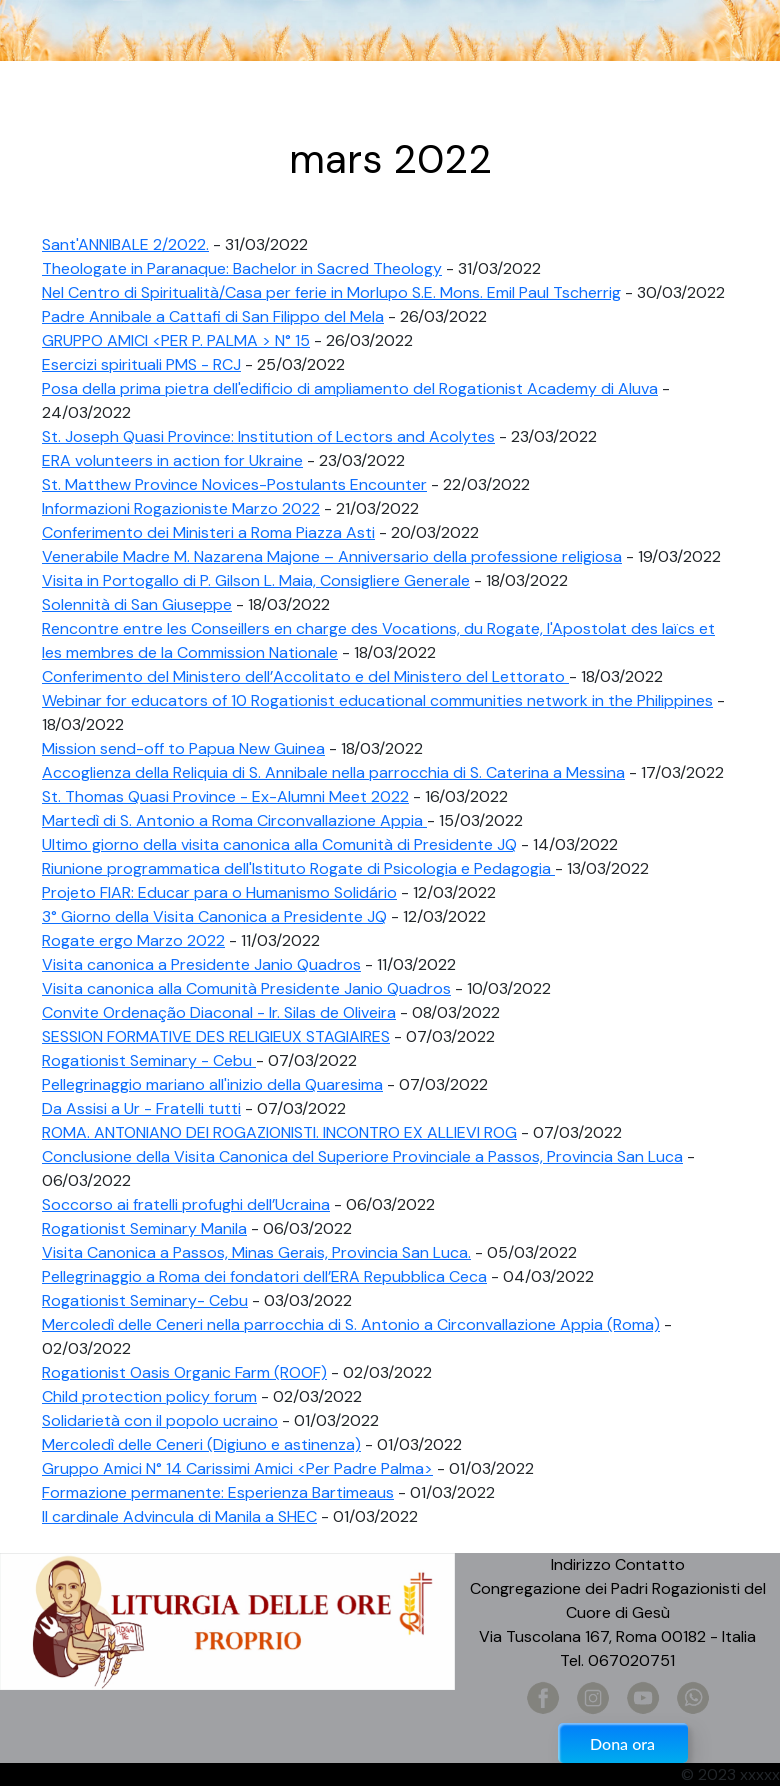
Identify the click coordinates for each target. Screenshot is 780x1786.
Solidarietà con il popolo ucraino (160, 1420)
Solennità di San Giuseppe (137, 604)
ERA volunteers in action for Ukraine (172, 460)
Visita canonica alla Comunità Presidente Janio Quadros (246, 988)
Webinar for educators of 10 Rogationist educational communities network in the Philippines (377, 700)
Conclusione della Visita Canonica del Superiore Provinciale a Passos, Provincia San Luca (362, 1156)
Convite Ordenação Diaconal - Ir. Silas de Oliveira (219, 1012)
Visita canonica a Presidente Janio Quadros (201, 964)
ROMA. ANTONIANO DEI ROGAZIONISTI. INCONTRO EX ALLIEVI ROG (279, 1132)
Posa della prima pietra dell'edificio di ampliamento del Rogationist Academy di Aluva (350, 388)
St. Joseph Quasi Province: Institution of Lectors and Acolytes (268, 436)
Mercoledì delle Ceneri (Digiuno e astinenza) (201, 1444)
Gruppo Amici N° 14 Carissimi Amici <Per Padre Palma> (237, 1468)
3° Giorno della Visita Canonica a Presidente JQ (214, 916)
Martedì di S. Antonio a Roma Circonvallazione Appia (234, 820)
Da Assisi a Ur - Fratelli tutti (141, 1108)
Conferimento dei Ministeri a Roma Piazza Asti (208, 532)
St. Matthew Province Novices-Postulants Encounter (234, 484)
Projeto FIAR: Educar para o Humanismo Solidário (219, 892)
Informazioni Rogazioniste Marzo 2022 (181, 508)
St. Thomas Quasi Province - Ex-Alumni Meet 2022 (225, 796)
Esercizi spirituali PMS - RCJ (141, 364)
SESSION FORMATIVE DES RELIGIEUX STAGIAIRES (216, 1036)
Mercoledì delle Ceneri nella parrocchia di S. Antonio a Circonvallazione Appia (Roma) (351, 1324)
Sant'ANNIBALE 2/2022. (125, 244)
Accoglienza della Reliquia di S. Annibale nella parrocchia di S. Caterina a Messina (333, 772)
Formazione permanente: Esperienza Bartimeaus (218, 1492)
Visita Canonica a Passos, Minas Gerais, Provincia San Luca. (256, 1252)
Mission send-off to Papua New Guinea (183, 748)
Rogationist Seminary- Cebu (145, 1300)
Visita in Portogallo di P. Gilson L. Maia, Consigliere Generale (256, 580)
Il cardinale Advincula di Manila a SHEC (179, 1516)
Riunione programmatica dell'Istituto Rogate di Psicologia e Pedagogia (298, 868)
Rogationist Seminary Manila (144, 1228)
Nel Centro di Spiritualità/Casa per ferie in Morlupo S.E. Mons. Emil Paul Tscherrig (331, 292)
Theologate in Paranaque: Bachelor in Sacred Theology (242, 268)
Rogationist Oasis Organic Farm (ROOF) (184, 1372)
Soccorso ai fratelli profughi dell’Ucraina (186, 1204)
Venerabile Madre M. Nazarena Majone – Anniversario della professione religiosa (332, 556)
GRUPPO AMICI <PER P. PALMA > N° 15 (176, 340)
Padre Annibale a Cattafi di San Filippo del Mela (213, 316)
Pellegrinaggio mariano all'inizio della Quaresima (212, 1084)
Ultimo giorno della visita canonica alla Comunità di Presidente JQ (279, 844)
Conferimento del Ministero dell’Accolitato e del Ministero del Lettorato (305, 676)
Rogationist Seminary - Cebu (149, 1060)
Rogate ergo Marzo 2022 (133, 940)
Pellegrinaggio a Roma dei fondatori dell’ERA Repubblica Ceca (264, 1276)
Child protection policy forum (149, 1396)
